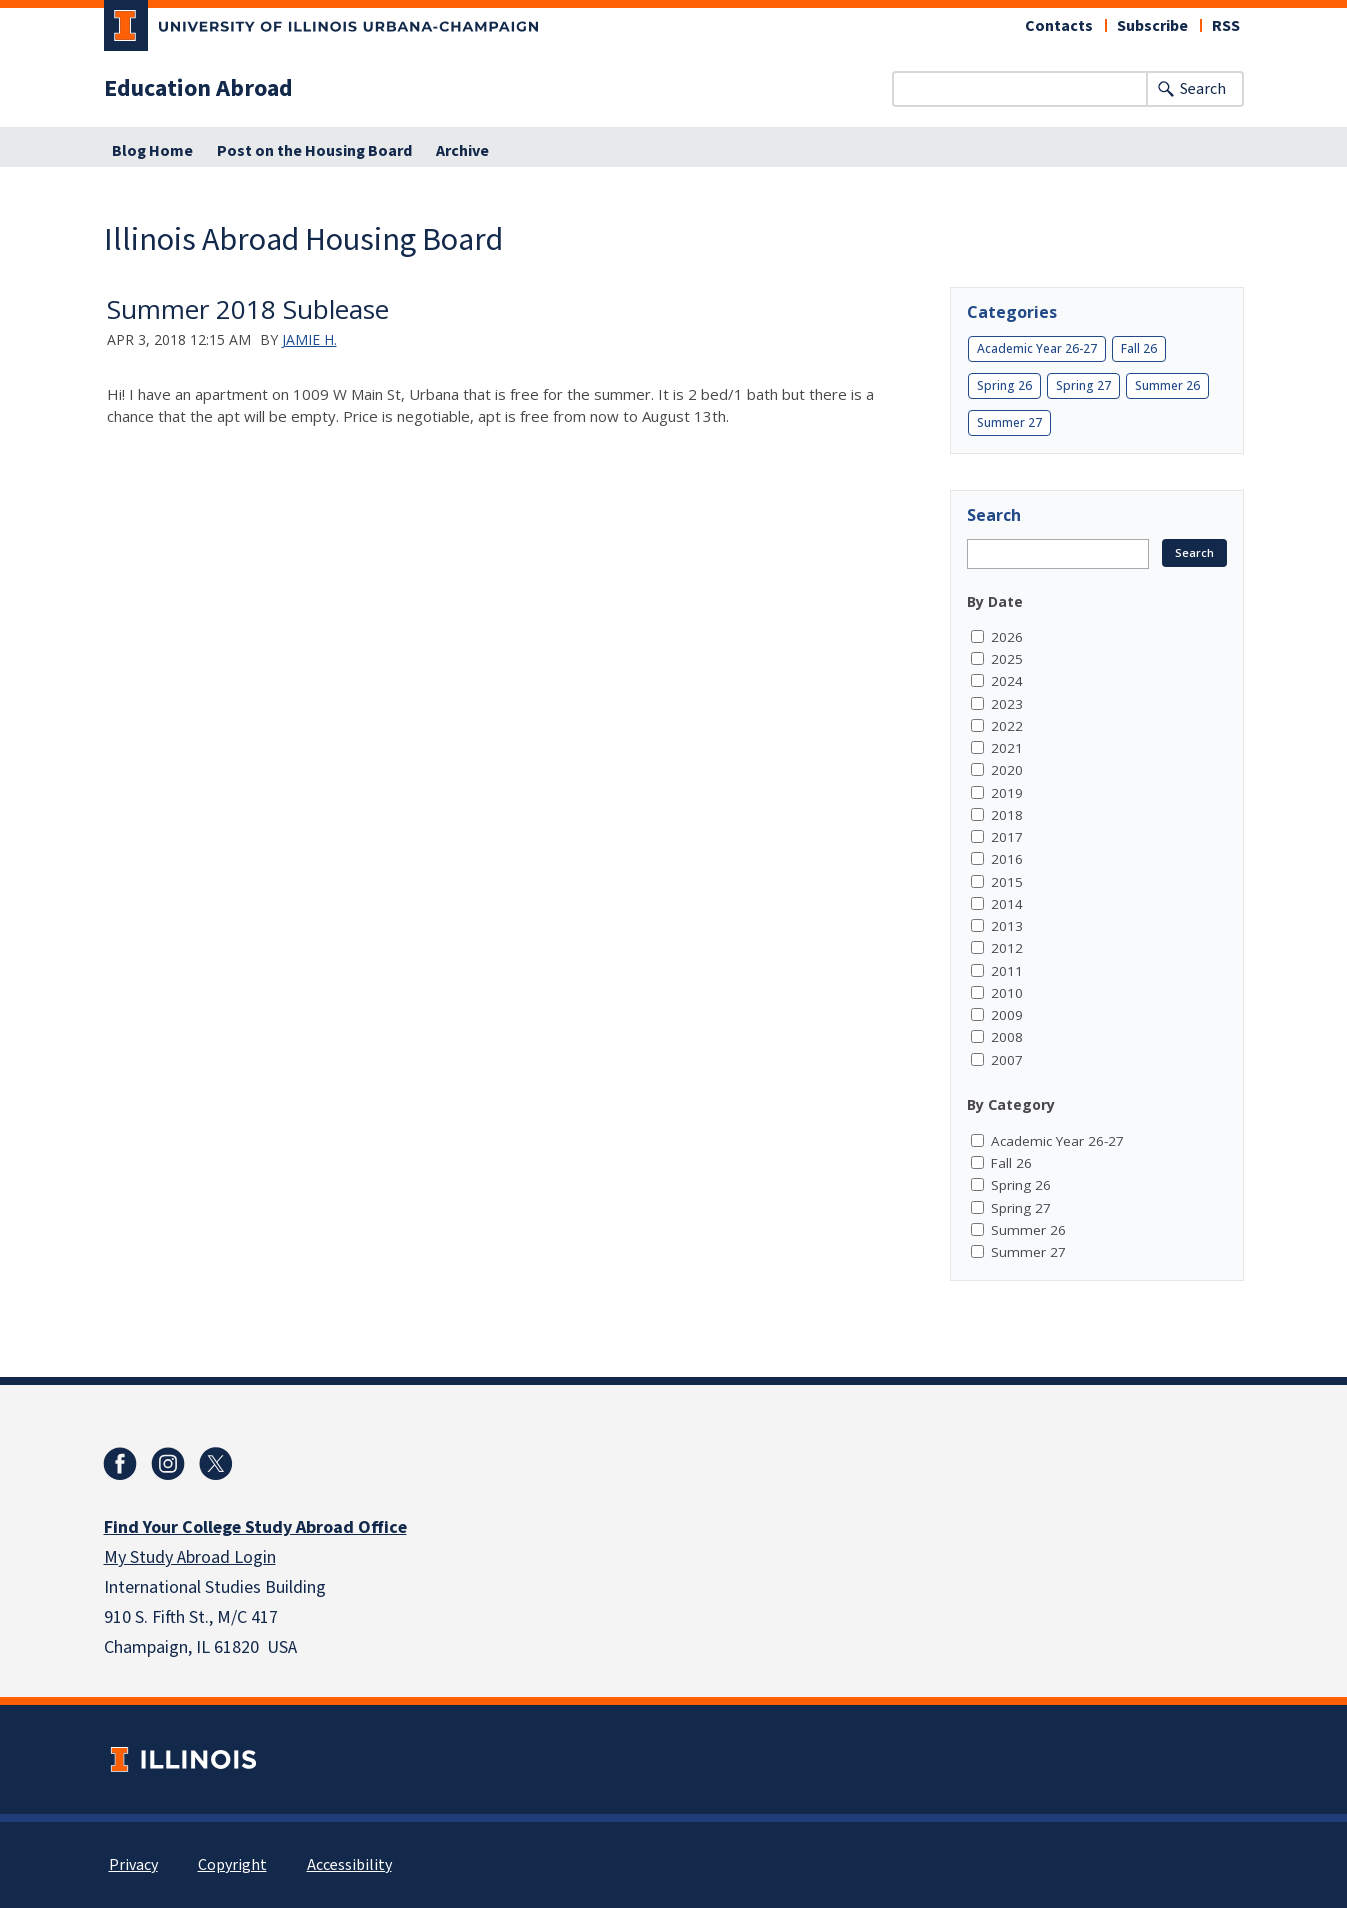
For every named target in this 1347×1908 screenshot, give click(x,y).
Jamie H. (309, 339)
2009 (1007, 1015)
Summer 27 (1009, 422)
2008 (1007, 1037)
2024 (1007, 681)
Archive (462, 151)
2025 (1007, 659)
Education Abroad (198, 89)
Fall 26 (1139, 348)
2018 (1007, 815)
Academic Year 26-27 (1037, 348)
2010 (1007, 993)
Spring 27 (1083, 385)
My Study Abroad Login (190, 1557)
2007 (1007, 1060)
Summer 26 (1167, 385)
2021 (1007, 748)
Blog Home (152, 151)
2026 (1007, 637)
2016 (1007, 859)
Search (1203, 89)
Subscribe (1152, 26)
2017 (1007, 837)
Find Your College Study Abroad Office (255, 1527)
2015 (1007, 882)
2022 (1007, 726)
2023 (1007, 704)
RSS (1226, 26)
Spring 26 (1004, 385)
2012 (1007, 948)
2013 (1007, 926)
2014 (1007, 904)
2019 (1007, 793)
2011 (1007, 971)
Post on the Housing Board (314, 151)
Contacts (1059, 26)
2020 (1007, 770)
